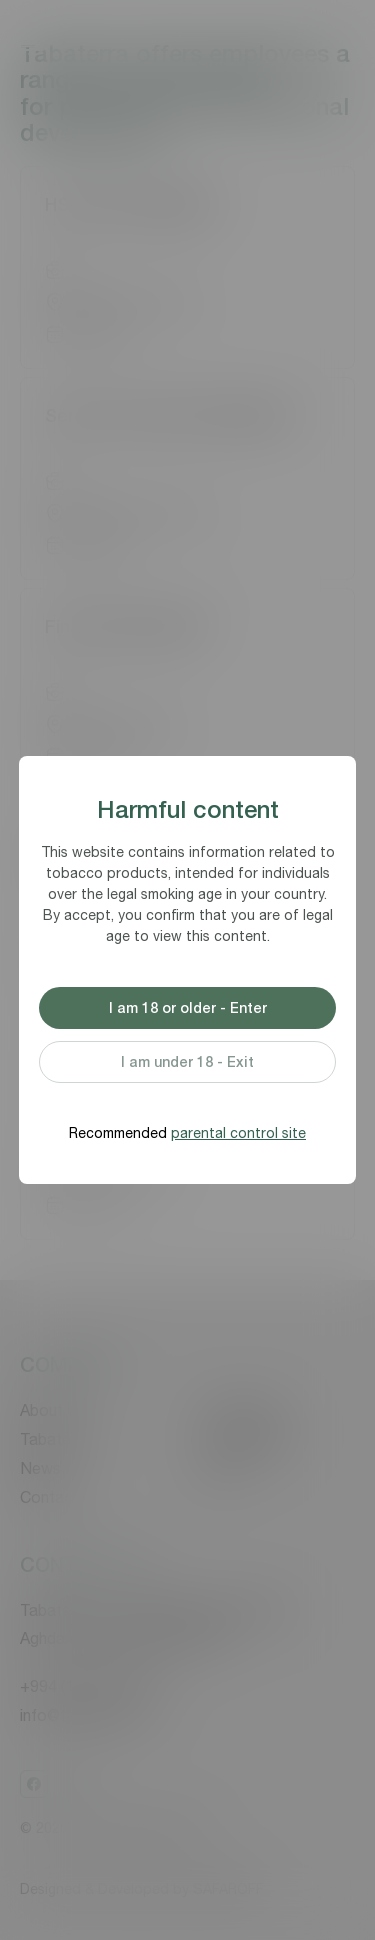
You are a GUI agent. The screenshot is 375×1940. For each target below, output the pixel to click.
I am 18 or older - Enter (188, 1007)
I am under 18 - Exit (187, 1061)
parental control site (238, 1133)
